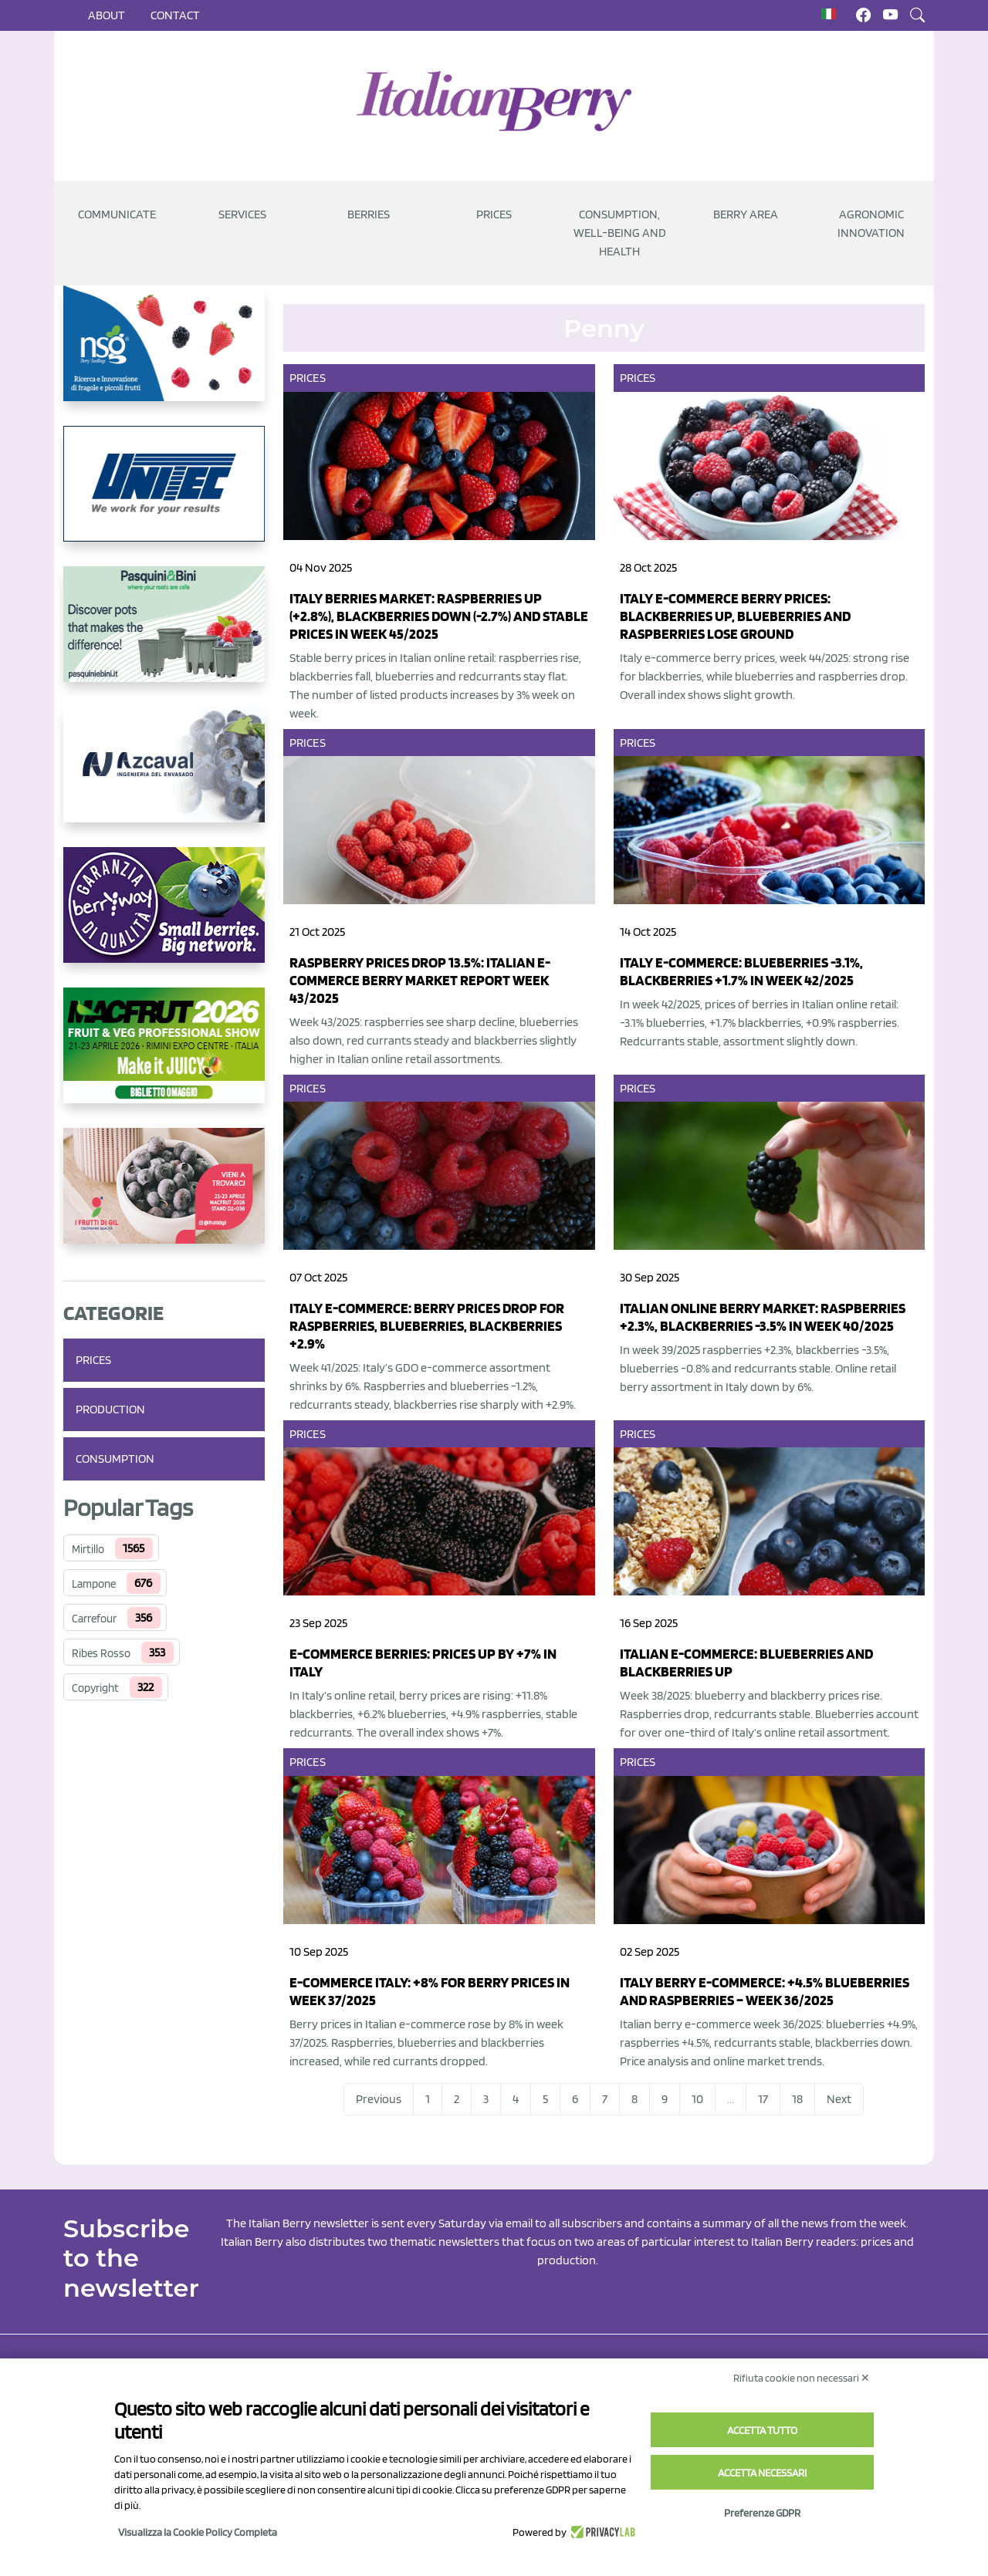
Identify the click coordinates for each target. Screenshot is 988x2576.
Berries (368, 214)
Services (242, 214)
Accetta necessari (762, 2472)
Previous (378, 2099)
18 (797, 2099)
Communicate (117, 214)
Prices (494, 214)
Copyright (95, 1688)
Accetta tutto (762, 2430)
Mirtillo (88, 1549)
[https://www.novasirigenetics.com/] (164, 355)
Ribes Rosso (101, 1653)
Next (839, 2099)
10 (697, 2099)
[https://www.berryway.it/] (164, 917)
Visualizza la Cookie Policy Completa (197, 2532)
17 (763, 2099)
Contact (175, 15)
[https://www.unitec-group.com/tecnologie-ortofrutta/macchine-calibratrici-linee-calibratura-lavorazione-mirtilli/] (164, 496)
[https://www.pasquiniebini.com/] (164, 636)
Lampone (94, 1584)
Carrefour (94, 1619)
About (106, 15)
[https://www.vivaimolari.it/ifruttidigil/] (164, 1198)
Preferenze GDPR (762, 2513)
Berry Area (745, 214)
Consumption (115, 1458)
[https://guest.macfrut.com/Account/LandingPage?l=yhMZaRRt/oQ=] (164, 1058)
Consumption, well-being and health (620, 232)
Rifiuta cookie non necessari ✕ (801, 2378)
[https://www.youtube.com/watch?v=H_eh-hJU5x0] (164, 777)
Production (110, 1409)
